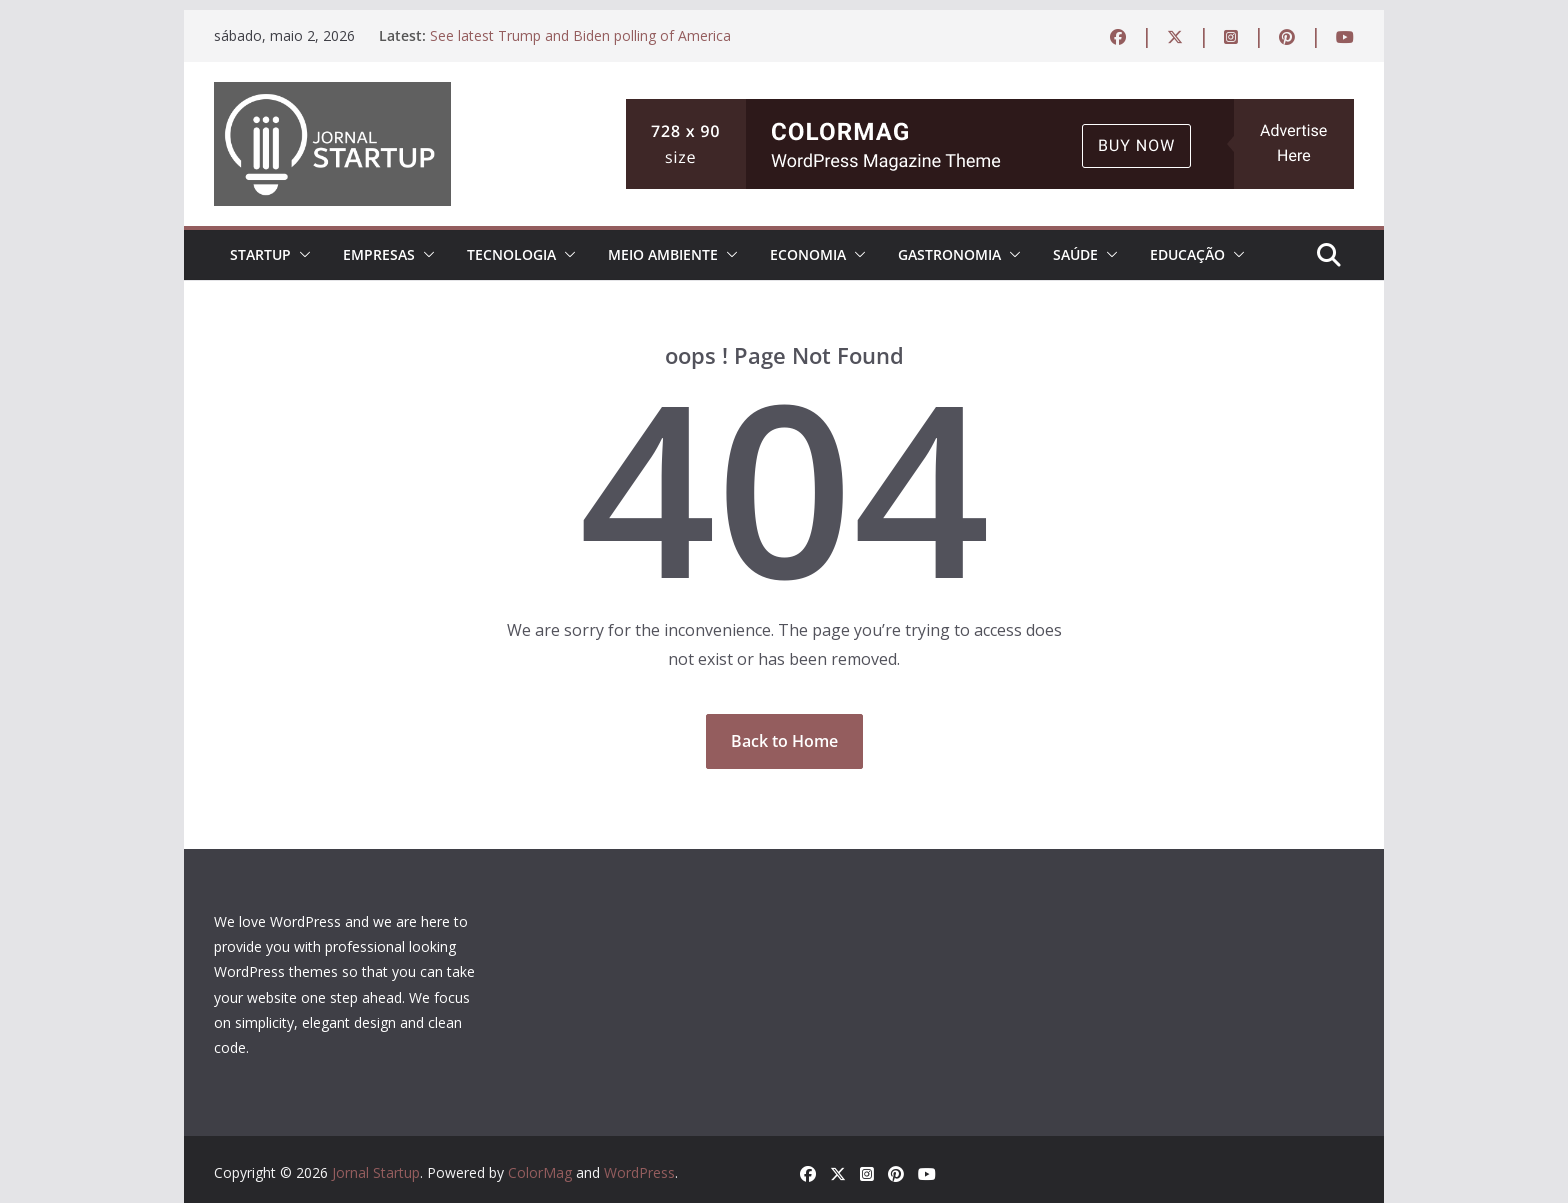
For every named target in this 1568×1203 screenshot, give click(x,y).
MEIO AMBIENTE (663, 254)
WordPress (639, 1172)
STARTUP (260, 254)
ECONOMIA (808, 254)
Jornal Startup (376, 1172)
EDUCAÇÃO (1187, 254)
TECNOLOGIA (511, 254)
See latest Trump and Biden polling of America (580, 35)
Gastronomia (949, 254)
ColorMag (540, 1172)
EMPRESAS (379, 254)
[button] (301, 255)
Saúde (1075, 254)
